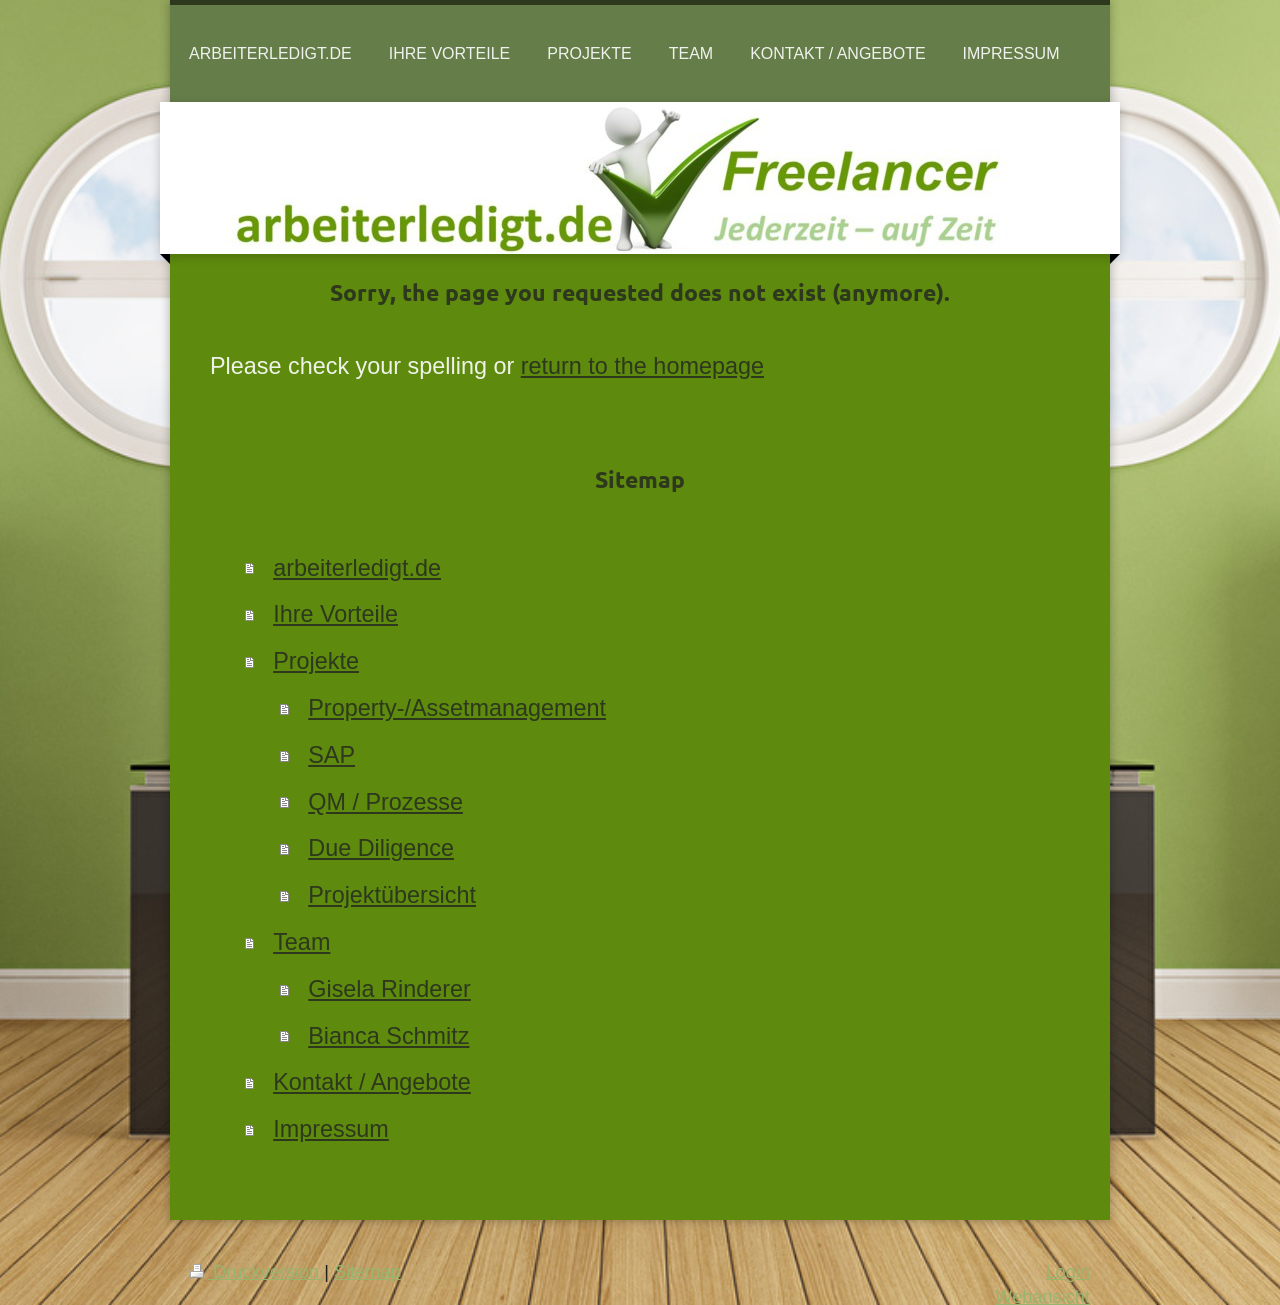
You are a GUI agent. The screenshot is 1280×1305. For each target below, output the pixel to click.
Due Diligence (381, 848)
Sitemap (367, 1272)
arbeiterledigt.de (357, 568)
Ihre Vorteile (335, 614)
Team (301, 942)
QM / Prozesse (385, 802)
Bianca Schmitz (388, 1036)
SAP (331, 755)
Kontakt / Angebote (372, 1082)
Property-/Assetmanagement (457, 708)
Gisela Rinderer (389, 989)
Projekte (316, 661)
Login (1067, 1272)
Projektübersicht (392, 895)
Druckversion (257, 1272)
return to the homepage (642, 366)
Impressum (331, 1129)
